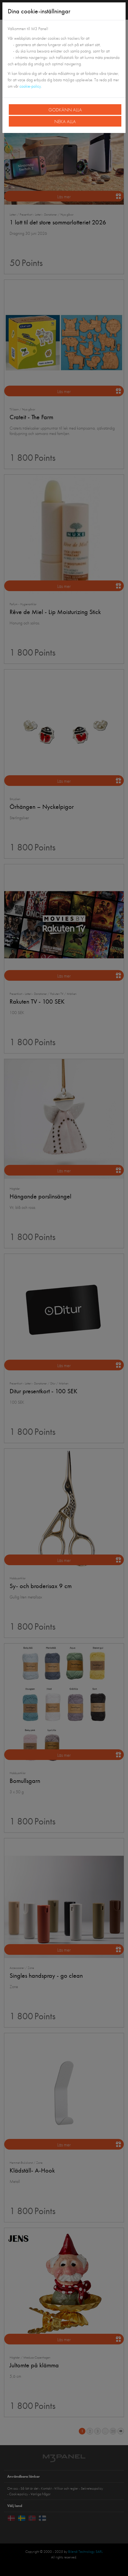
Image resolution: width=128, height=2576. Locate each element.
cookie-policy (30, 86)
